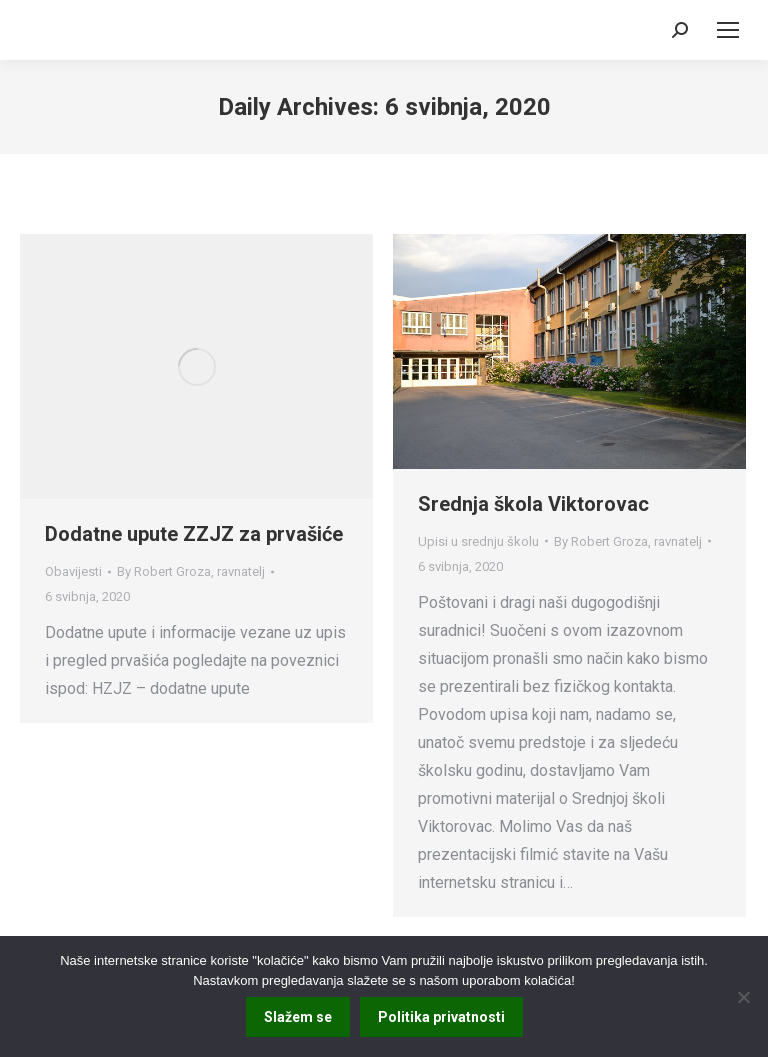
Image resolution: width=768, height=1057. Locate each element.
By (191, 571)
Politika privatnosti (441, 1017)
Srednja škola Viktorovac (533, 504)
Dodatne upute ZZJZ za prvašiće (194, 534)
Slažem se (298, 1017)
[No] (743, 997)
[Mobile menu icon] (728, 30)
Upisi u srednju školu (478, 541)
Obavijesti (73, 571)
